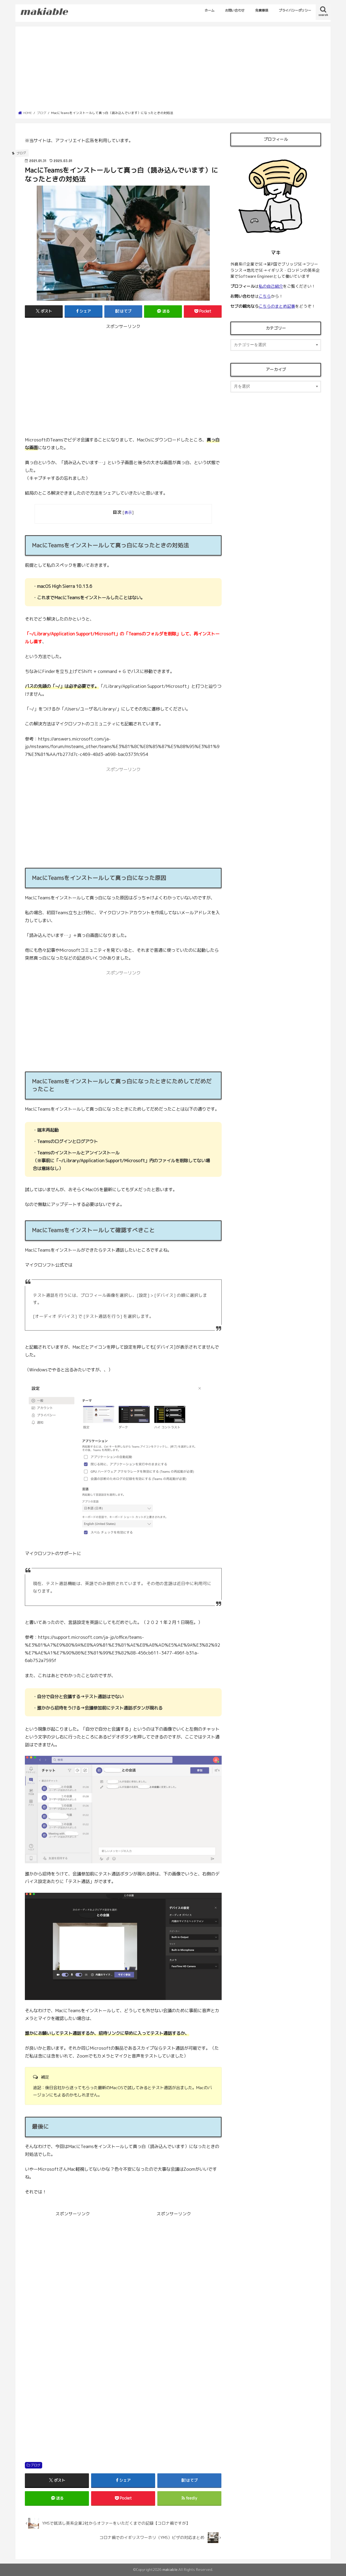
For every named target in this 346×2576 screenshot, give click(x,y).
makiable (170, 2569)
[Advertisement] (173, 70)
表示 (128, 512)
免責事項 (261, 10)
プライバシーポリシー (295, 10)
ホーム (209, 10)
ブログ (35, 2465)
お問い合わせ (234, 10)
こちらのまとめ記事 (277, 306)
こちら (265, 296)
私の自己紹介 (271, 286)
